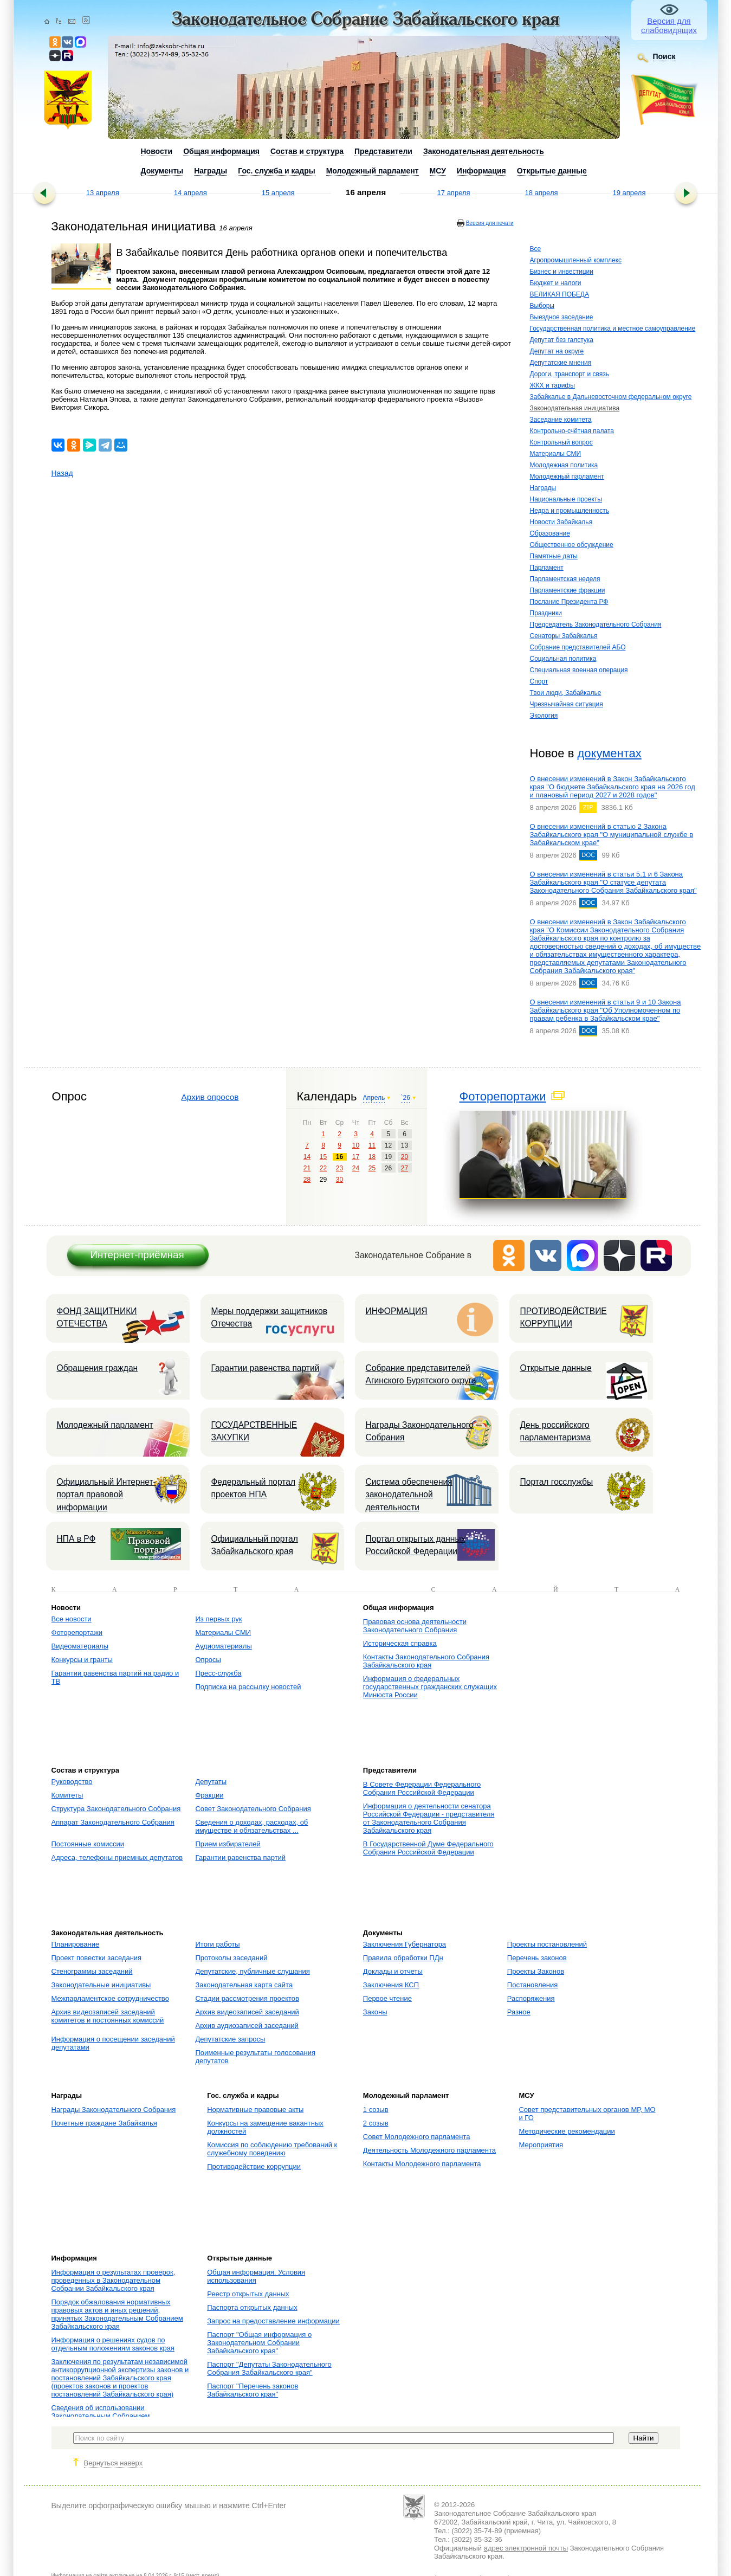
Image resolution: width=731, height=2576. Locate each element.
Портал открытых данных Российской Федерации (415, 1545)
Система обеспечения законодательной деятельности (409, 1494)
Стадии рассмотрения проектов (247, 1998)
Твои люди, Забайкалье (565, 693)
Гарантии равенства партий (265, 1368)
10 (355, 1145)
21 (306, 1168)
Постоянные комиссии (87, 1844)
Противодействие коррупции (254, 2166)
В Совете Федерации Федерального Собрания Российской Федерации (422, 1788)
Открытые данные (556, 1368)
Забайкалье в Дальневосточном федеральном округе (611, 397)
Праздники (546, 613)
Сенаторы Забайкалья (564, 636)
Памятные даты (554, 556)
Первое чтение (387, 1998)
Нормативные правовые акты (255, 2109)
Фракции (209, 1795)
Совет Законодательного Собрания (252, 1809)
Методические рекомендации (566, 2131)
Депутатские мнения (561, 362)
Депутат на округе (557, 351)
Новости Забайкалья (561, 522)
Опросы (208, 1660)
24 (355, 1168)
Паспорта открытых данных (252, 2307)
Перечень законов (537, 1958)
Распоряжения (531, 1998)
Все (535, 249)
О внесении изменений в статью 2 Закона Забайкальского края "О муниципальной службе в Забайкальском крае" (612, 834)
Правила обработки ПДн (403, 1958)
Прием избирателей (227, 1844)
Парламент (547, 567)
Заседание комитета (561, 419)
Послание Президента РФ (569, 602)
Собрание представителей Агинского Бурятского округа (421, 1374)
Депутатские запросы (230, 2039)
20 (404, 1157)
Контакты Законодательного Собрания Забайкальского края (426, 1661)
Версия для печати (490, 223)
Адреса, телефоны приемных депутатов (117, 1857)
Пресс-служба (218, 1673)
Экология (544, 715)
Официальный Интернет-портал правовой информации (106, 1494)
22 (323, 1168)
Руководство (72, 1782)
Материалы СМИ (555, 454)
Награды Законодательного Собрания (420, 1431)
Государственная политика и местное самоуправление (613, 328)
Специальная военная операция (579, 670)
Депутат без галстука (562, 340)
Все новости (71, 1619)
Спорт (539, 681)
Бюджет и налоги (555, 283)
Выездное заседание (561, 317)
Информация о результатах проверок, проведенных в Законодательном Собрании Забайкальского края (113, 2280)
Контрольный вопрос (561, 442)
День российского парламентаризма (555, 1431)
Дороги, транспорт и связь (569, 374)
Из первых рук (218, 1619)
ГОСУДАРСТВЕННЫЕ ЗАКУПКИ (254, 1431)
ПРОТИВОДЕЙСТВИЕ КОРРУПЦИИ (563, 1317)
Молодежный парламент (567, 476)
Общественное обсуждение (571, 545)
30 (339, 1179)
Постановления (532, 1985)
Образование (550, 533)
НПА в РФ (76, 1538)
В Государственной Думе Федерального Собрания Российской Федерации (428, 1848)
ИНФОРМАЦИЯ (397, 1311)
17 (355, 1157)
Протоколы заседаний (231, 1958)
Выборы (542, 306)
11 (372, 1145)
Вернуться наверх (113, 2463)
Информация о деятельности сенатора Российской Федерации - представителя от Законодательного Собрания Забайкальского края (429, 1818)
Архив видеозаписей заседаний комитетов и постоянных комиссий (107, 2016)
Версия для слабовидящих (669, 25)
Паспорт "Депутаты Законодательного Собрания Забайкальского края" (269, 2368)
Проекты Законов (535, 1971)
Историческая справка (400, 1643)
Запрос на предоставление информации (273, 2321)
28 (306, 1179)
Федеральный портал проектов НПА (253, 1488)
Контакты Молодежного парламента (422, 2164)
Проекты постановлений (547, 1944)
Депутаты (211, 1782)
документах (609, 753)
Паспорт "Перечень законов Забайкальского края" (252, 2390)
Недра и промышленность (570, 510)
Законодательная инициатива (575, 408)
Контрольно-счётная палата (572, 431)
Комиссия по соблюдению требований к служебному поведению (272, 2149)
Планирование (75, 1944)
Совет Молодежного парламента (416, 2137)
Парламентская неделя (565, 579)
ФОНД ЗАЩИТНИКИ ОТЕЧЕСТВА (97, 1317)
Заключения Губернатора (404, 1944)
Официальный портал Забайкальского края (254, 1545)
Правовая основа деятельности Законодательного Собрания (415, 1626)
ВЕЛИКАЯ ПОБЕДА (559, 294)
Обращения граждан (97, 1368)
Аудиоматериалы (223, 1646)
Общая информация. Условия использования (256, 2276)
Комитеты (67, 1795)
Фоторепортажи (503, 1096)
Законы (375, 2012)
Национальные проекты (566, 499)
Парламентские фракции (567, 590)
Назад (62, 473)
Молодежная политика (564, 465)
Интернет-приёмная (137, 1254)
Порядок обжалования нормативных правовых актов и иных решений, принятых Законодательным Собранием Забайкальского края (117, 2314)
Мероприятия (541, 2145)
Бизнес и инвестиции (561, 271)
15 (323, 1157)
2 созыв (376, 2123)
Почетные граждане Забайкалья (104, 2123)
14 (306, 1157)
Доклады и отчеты (393, 1971)
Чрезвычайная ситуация (566, 704)
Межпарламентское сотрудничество (110, 1998)
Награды (543, 488)
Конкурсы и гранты (82, 1660)
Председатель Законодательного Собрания (596, 624)
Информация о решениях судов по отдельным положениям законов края (112, 2344)
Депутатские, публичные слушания (252, 1971)
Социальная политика (563, 658)
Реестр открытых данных (248, 2294)
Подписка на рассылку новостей (248, 1687)
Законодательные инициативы (101, 1985)
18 (372, 1157)
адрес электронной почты (526, 2548)
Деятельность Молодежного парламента (429, 2150)
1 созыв (376, 2109)
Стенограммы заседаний (92, 1971)
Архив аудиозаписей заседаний (246, 2025)
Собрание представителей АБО (578, 647)
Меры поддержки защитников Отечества (269, 1317)
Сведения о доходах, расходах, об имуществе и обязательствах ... (251, 1826)
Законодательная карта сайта (244, 1985)
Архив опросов (209, 1097)
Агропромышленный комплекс (576, 260)
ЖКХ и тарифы (552, 385)
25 (372, 1168)
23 (339, 1168)
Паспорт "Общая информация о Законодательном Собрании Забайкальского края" (259, 2342)
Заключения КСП (391, 1985)
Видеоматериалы (80, 1646)
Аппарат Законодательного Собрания (112, 1822)
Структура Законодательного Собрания (116, 1809)
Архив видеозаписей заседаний (247, 2012)
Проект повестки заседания (96, 1958)
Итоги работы (217, 1944)
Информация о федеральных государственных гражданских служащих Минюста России (430, 1687)
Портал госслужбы (556, 1481)
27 (404, 1168)
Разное (519, 2012)
